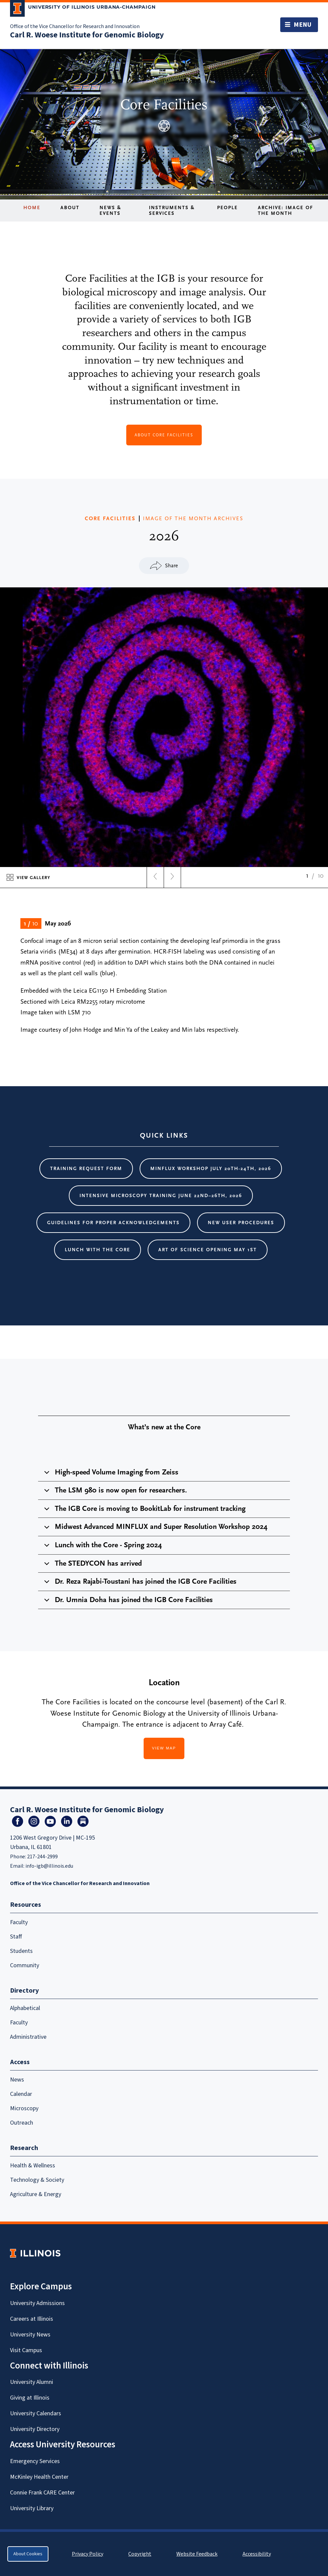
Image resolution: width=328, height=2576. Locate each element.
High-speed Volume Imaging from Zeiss (110, 1475)
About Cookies (27, 2554)
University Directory (34, 2429)
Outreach (21, 2123)
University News (30, 2334)
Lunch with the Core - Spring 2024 (102, 1548)
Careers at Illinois (31, 2319)
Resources (25, 1904)
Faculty (19, 1922)
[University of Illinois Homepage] (35, 2253)
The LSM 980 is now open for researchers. (114, 1493)
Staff (16, 1937)
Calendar (21, 2094)
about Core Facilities (164, 435)
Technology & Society (37, 2180)
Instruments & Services (172, 210)
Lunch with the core (97, 1250)
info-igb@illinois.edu (49, 1866)
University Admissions (37, 2303)
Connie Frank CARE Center (42, 2492)
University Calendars (35, 2413)
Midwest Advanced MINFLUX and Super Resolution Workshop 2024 (155, 1529)
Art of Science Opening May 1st (207, 1250)
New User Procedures (241, 1223)
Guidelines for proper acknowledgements (113, 1223)
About (69, 207)
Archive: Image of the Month (285, 210)
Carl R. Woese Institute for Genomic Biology (87, 35)
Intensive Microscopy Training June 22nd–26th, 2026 (160, 1195)
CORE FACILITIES (110, 519)
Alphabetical (25, 2008)
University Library (31, 2508)
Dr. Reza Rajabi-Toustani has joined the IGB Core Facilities (139, 1584)
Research (24, 2148)
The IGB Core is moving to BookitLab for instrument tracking (143, 1511)
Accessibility (256, 2554)
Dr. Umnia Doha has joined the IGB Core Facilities (127, 1602)
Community (24, 1965)
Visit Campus (26, 2350)
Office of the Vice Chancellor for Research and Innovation (75, 26)
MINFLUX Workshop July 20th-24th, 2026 (210, 1168)
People (227, 207)
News (17, 2080)
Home (31, 207)
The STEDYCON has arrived (92, 1566)
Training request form (86, 1168)
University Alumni (31, 2382)
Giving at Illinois (29, 2398)
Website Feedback (197, 2554)
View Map (164, 1748)
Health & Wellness (32, 2165)
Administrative (28, 2037)
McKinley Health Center (39, 2477)
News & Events (110, 210)
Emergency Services (35, 2461)
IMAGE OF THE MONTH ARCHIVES (193, 519)
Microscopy (24, 2108)
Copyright (139, 2554)
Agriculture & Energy (35, 2194)
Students (21, 1951)
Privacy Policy (87, 2554)
